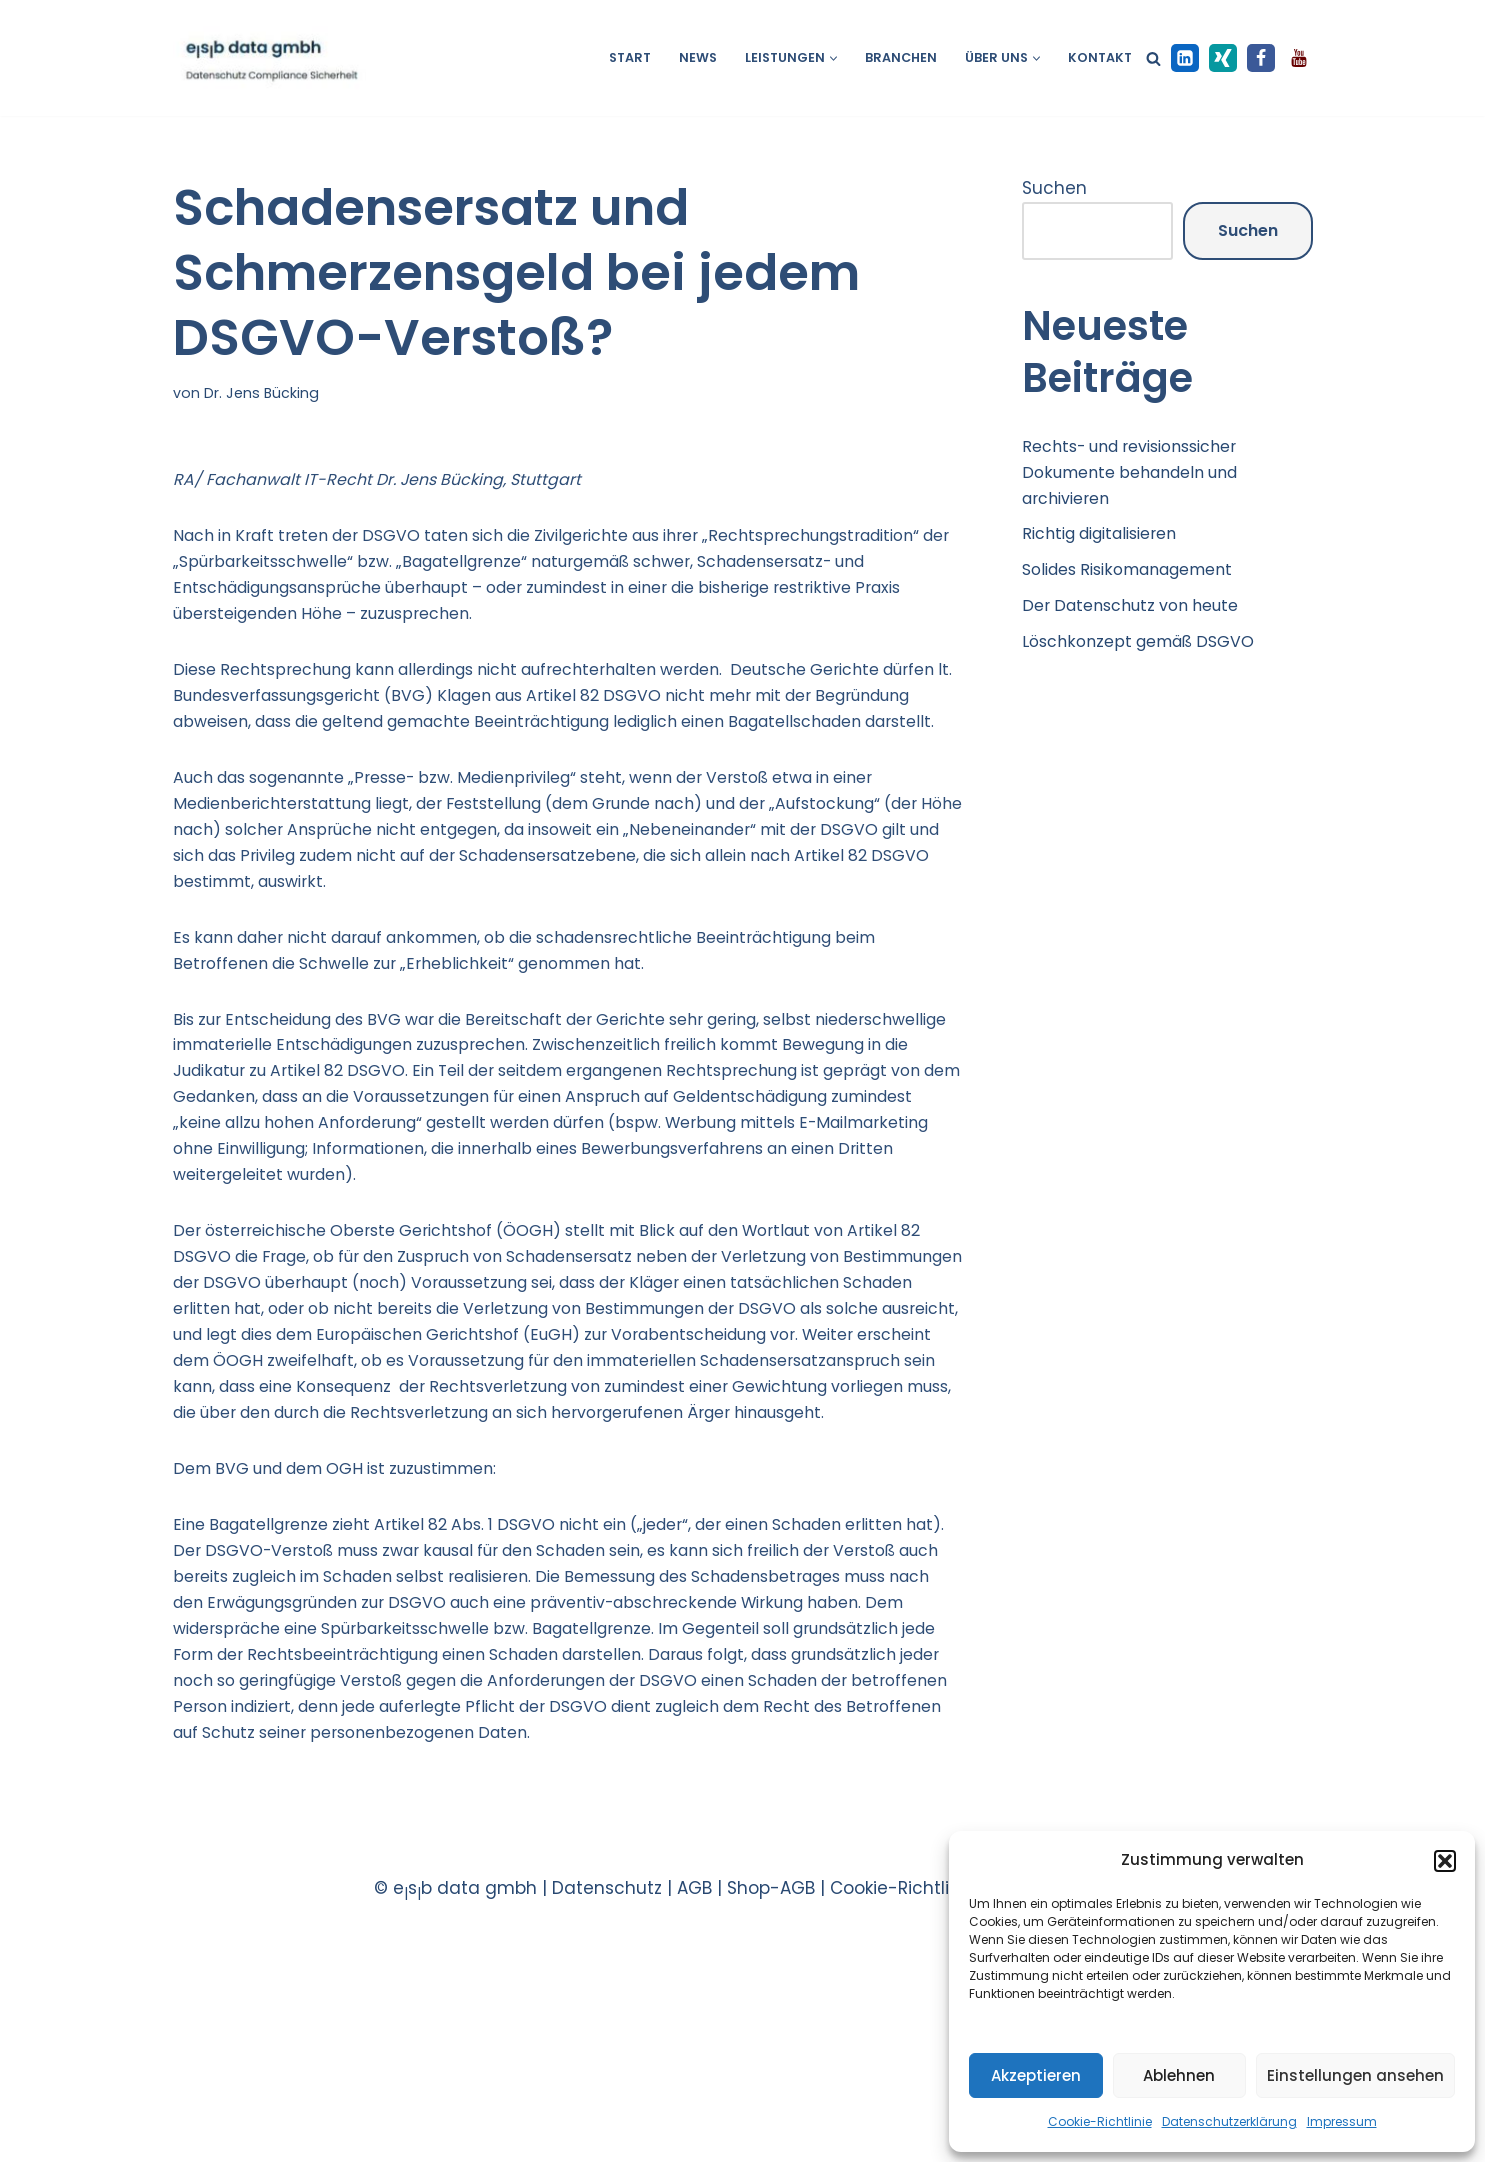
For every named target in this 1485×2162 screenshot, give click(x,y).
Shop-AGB (771, 2094)
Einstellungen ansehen (1355, 2075)
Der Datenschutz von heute (1140, 625)
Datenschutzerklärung (1229, 2121)
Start (611, 58)
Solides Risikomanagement (1139, 586)
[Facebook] (1261, 58)
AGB (694, 2094)
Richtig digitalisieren (1109, 547)
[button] (1445, 1861)
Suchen (1054, 190)
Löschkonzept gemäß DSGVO (1148, 664)
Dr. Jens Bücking (264, 394)
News (682, 58)
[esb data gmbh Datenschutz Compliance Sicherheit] (270, 58)
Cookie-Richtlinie (1100, 2121)
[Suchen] (1153, 58)
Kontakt (1098, 58)
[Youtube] (1299, 58)
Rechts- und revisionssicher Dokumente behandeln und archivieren (1142, 479)
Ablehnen (1179, 2075)
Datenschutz (607, 2094)
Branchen (892, 58)
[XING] (1223, 58)
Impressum (1342, 2121)
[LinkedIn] (1185, 58)
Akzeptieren (1036, 2075)
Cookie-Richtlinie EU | (922, 2094)
